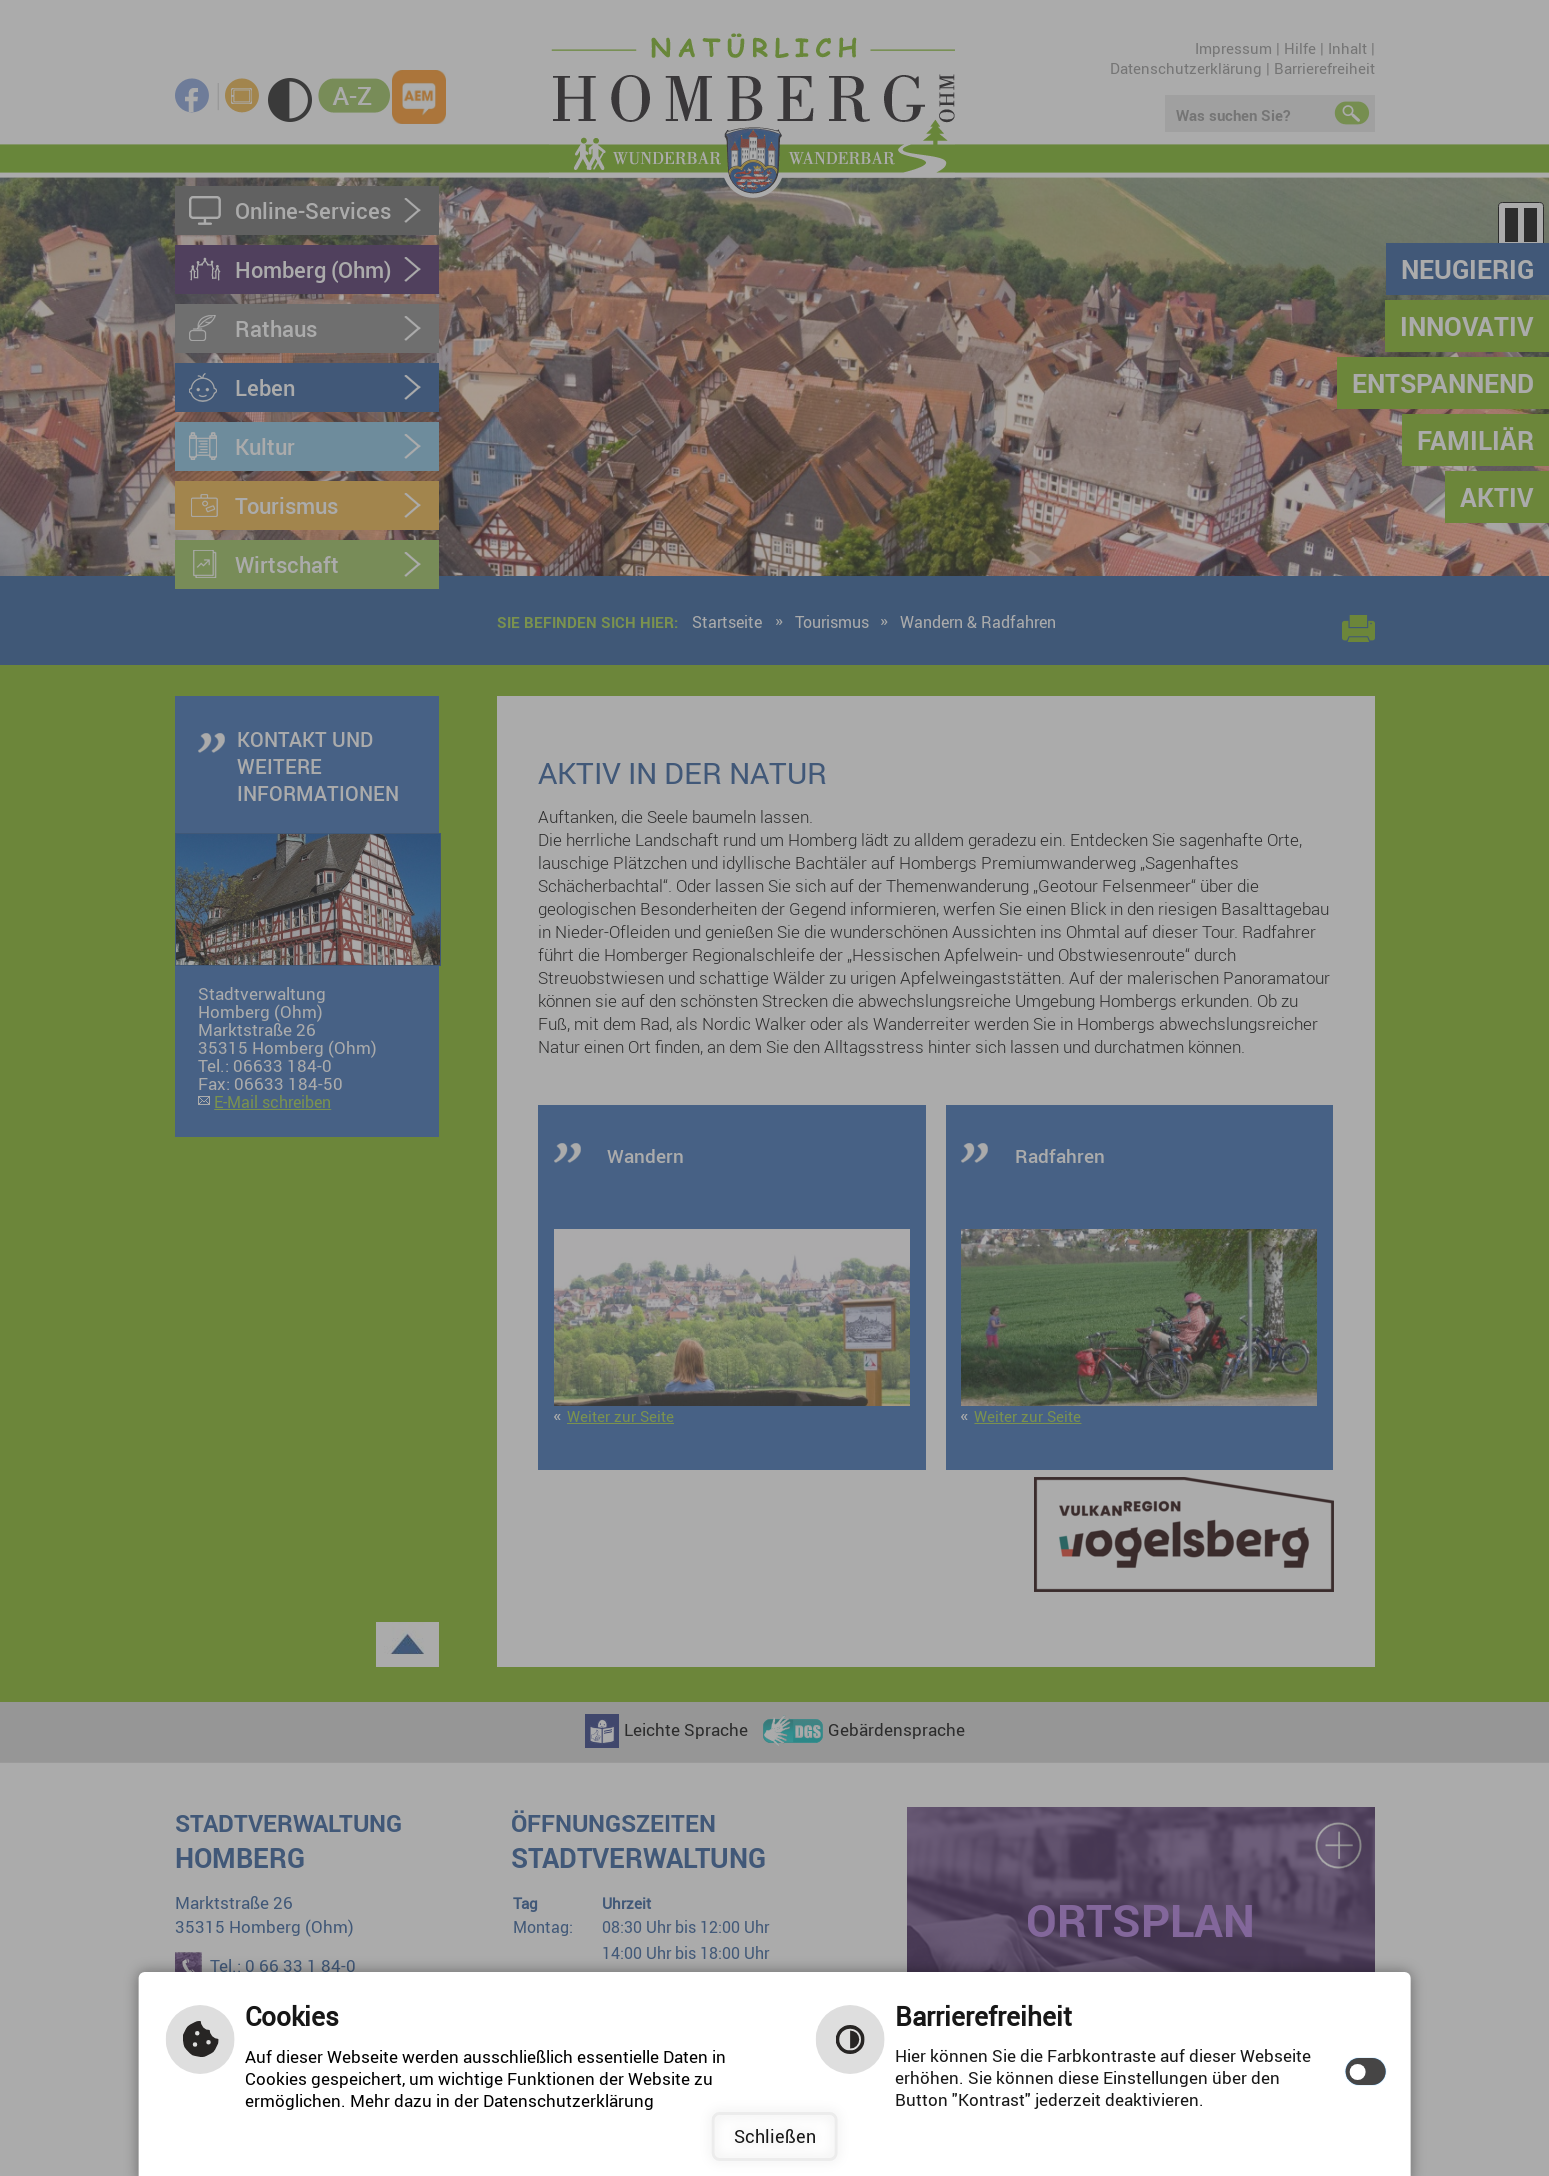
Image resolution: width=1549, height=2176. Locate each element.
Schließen (775, 2136)
